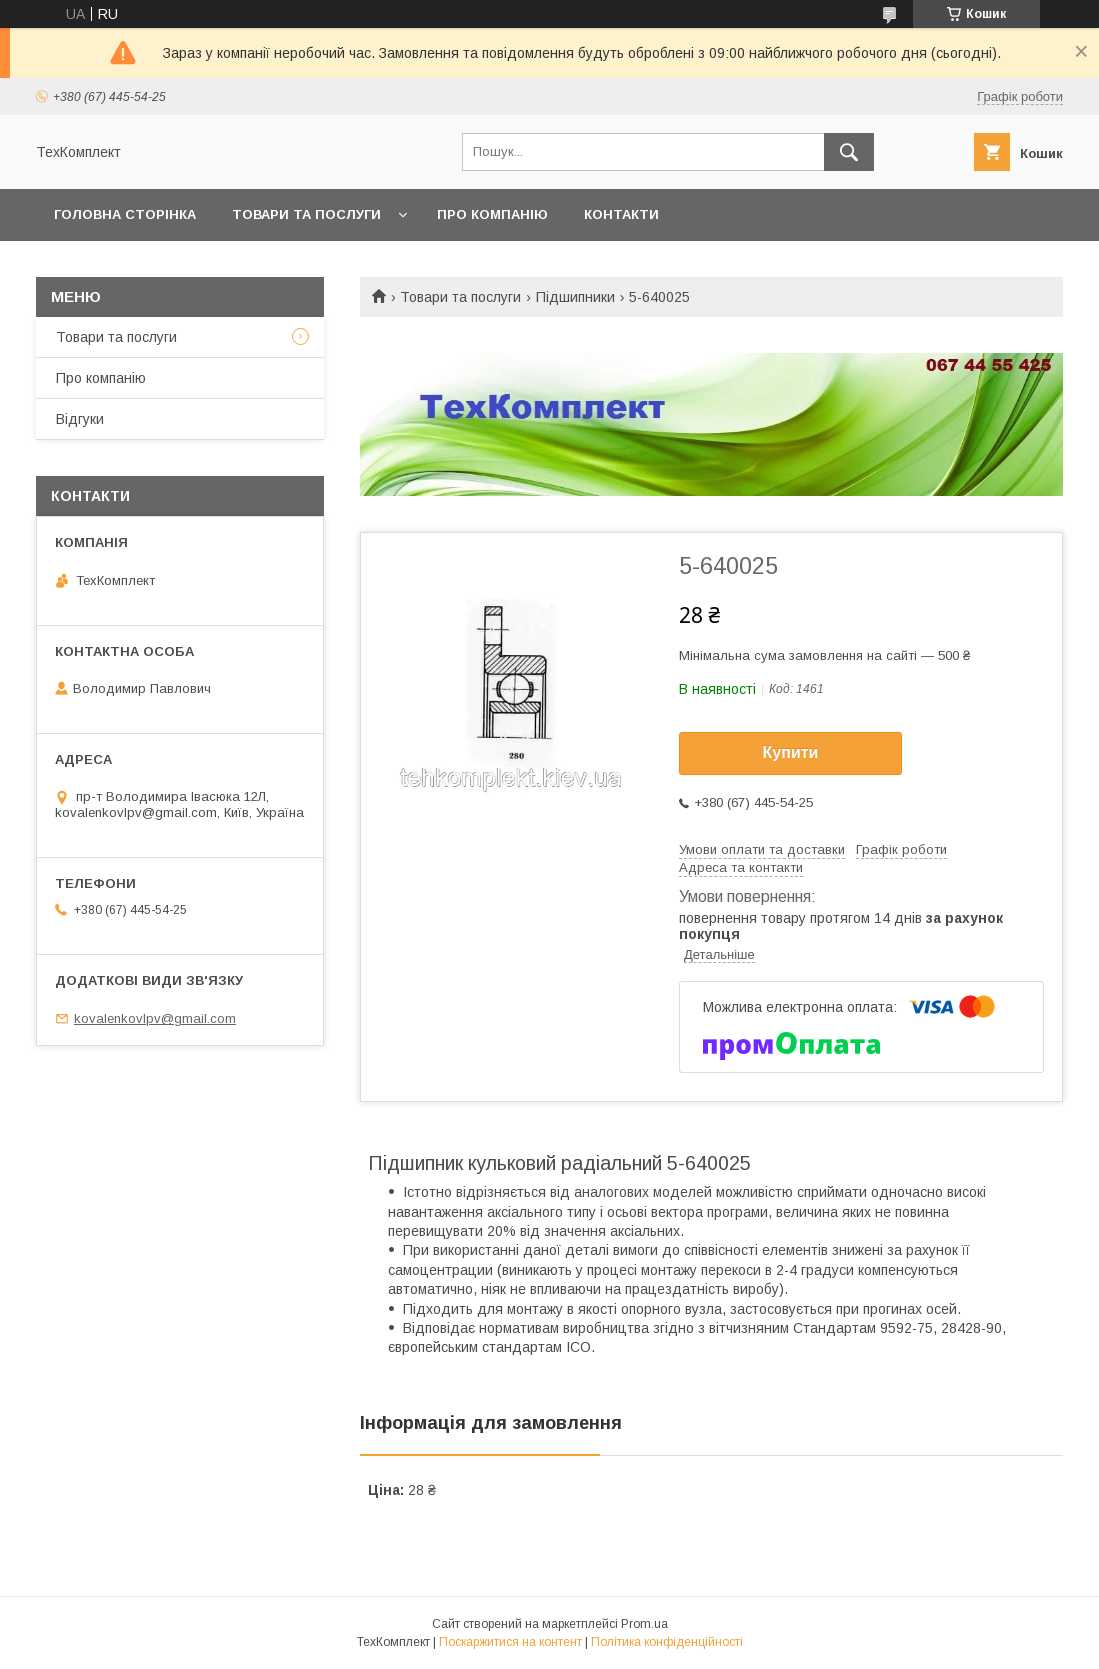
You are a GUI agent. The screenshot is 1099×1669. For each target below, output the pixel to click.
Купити (791, 752)
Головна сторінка (125, 214)
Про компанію (492, 214)
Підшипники (575, 297)
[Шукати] (849, 152)
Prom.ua (644, 1624)
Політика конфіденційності (667, 1642)
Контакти (621, 214)
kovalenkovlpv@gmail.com (155, 1018)
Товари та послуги (306, 214)
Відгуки (80, 419)
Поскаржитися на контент (510, 1642)
